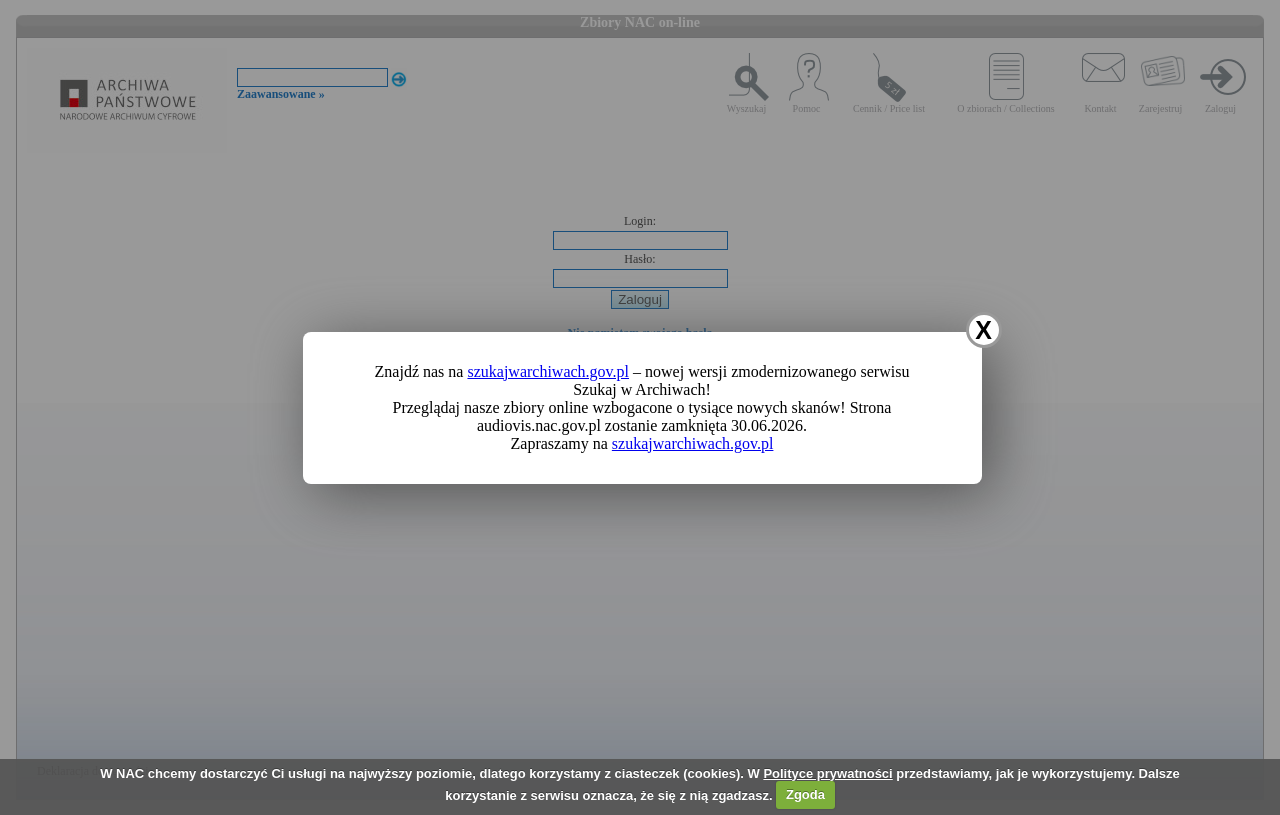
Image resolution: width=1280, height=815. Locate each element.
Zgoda (805, 794)
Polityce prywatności (827, 773)
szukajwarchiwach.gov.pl (548, 371)
